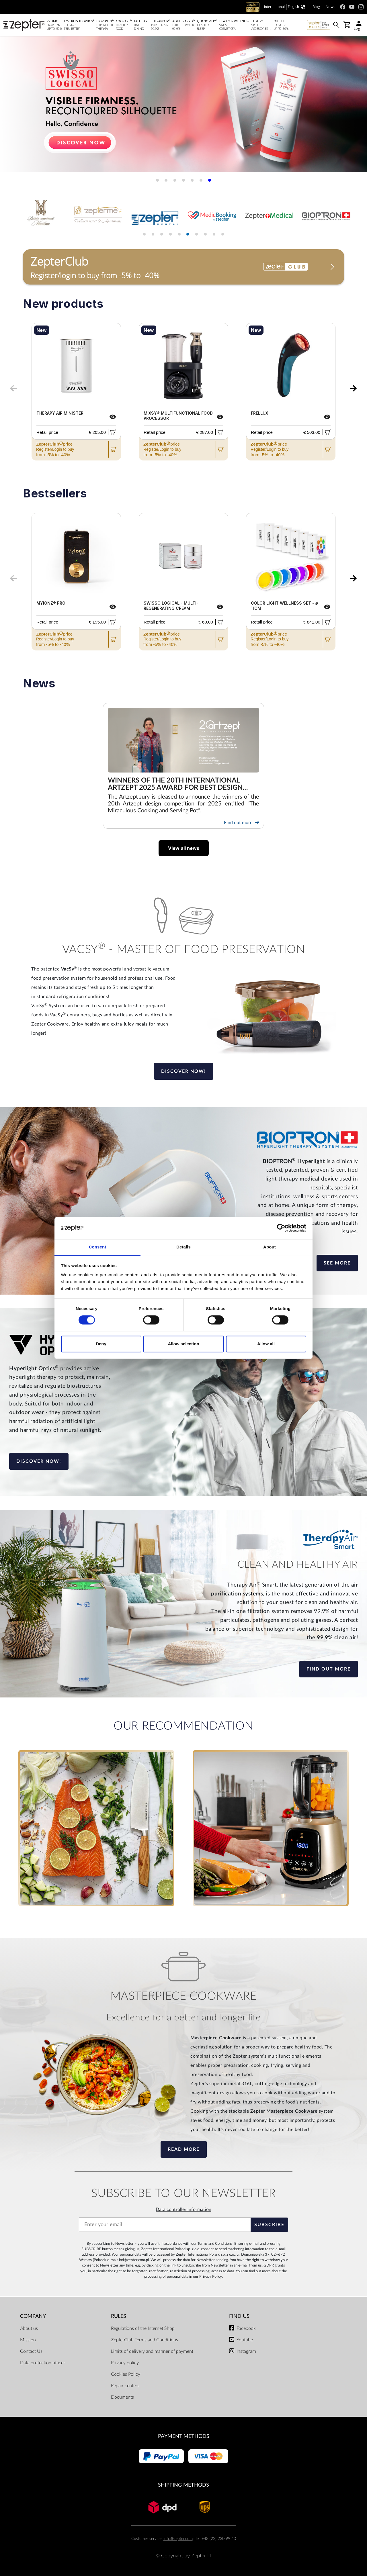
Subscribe (269, 2224)
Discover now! (183, 1071)
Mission (28, 2340)
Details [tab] (183, 1246)
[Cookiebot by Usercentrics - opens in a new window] (281, 1228)
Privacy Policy (210, 2276)
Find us (239, 2316)
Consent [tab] (97, 1246)
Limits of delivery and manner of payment (152, 2351)
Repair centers (125, 2385)
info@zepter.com (178, 2538)
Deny (101, 1343)
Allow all (266, 1343)
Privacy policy (125, 2363)
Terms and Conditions (215, 2243)
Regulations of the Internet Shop (143, 2328)
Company (33, 2316)
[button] (157, 180)
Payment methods (183, 2436)
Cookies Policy (125, 2374)
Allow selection (183, 1343)
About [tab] (269, 1246)
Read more (184, 2149)
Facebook (246, 2328)
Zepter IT (201, 2555)
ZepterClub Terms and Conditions (144, 2340)
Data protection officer (42, 2363)
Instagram (246, 2351)
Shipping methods (183, 2485)
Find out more (241, 822)
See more (337, 1263)
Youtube (245, 2340)
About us (29, 2328)
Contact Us (31, 2351)
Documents (122, 2397)
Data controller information (183, 2209)
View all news (183, 848)
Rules (118, 2316)
